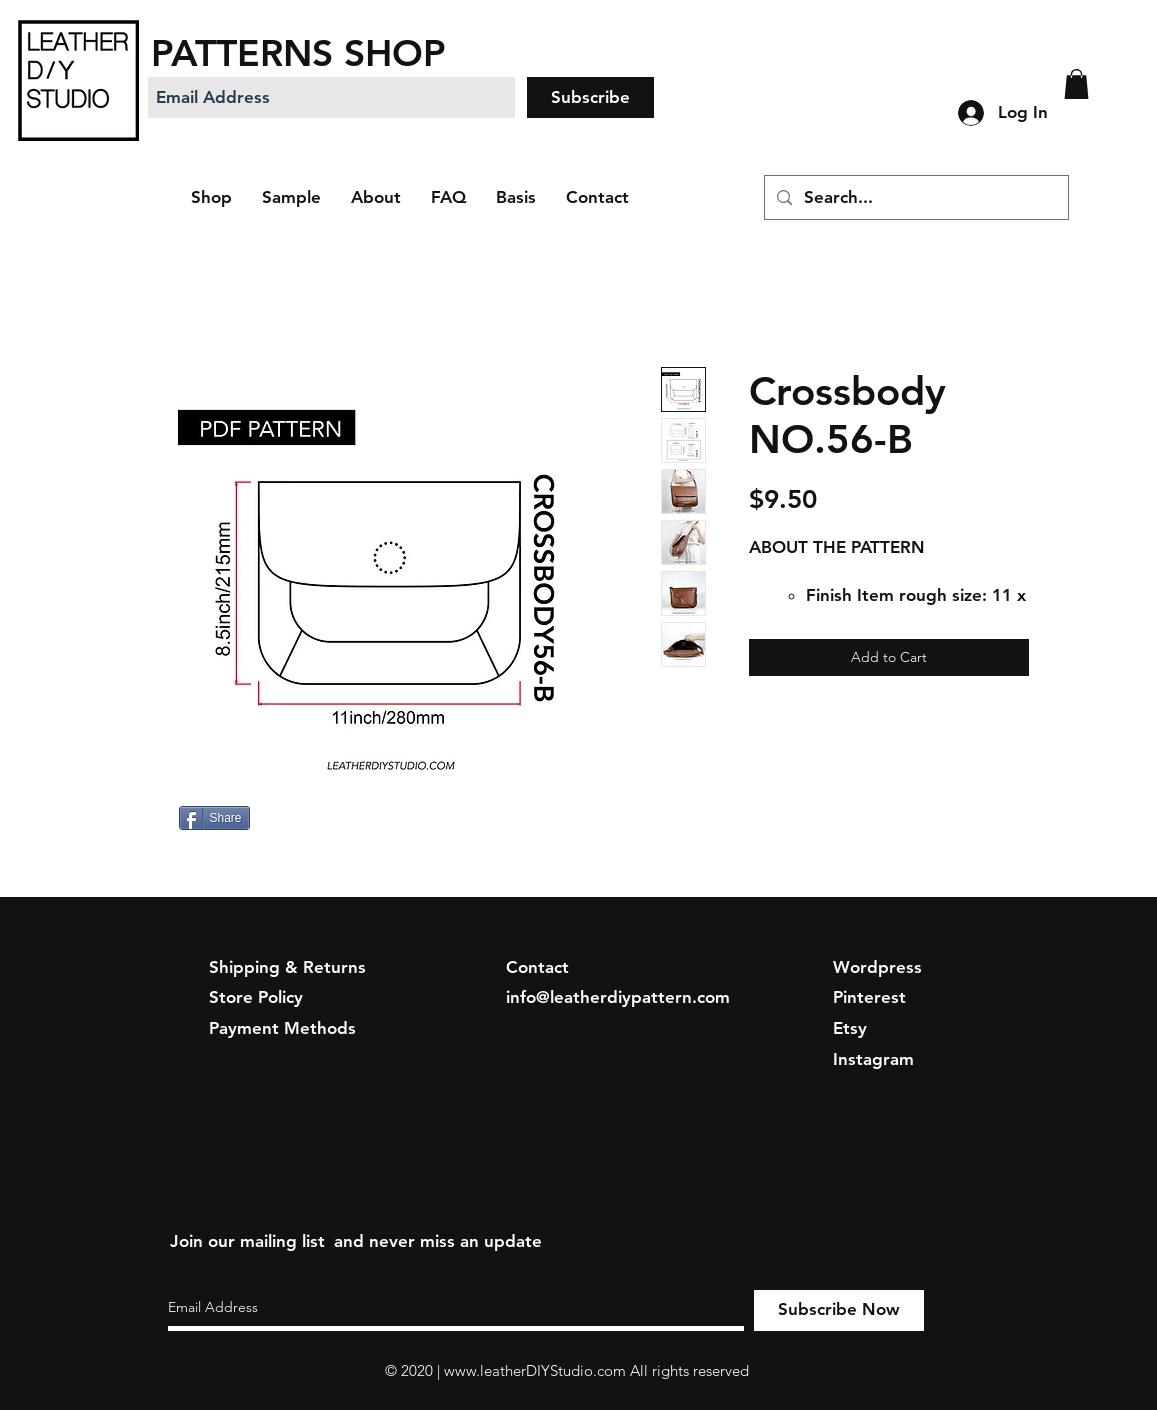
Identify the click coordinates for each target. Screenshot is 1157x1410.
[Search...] (915, 197)
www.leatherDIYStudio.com (535, 1370)
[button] (1076, 84)
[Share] (214, 818)
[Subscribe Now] (839, 1310)
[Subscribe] (590, 97)
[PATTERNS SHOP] (347, 52)
